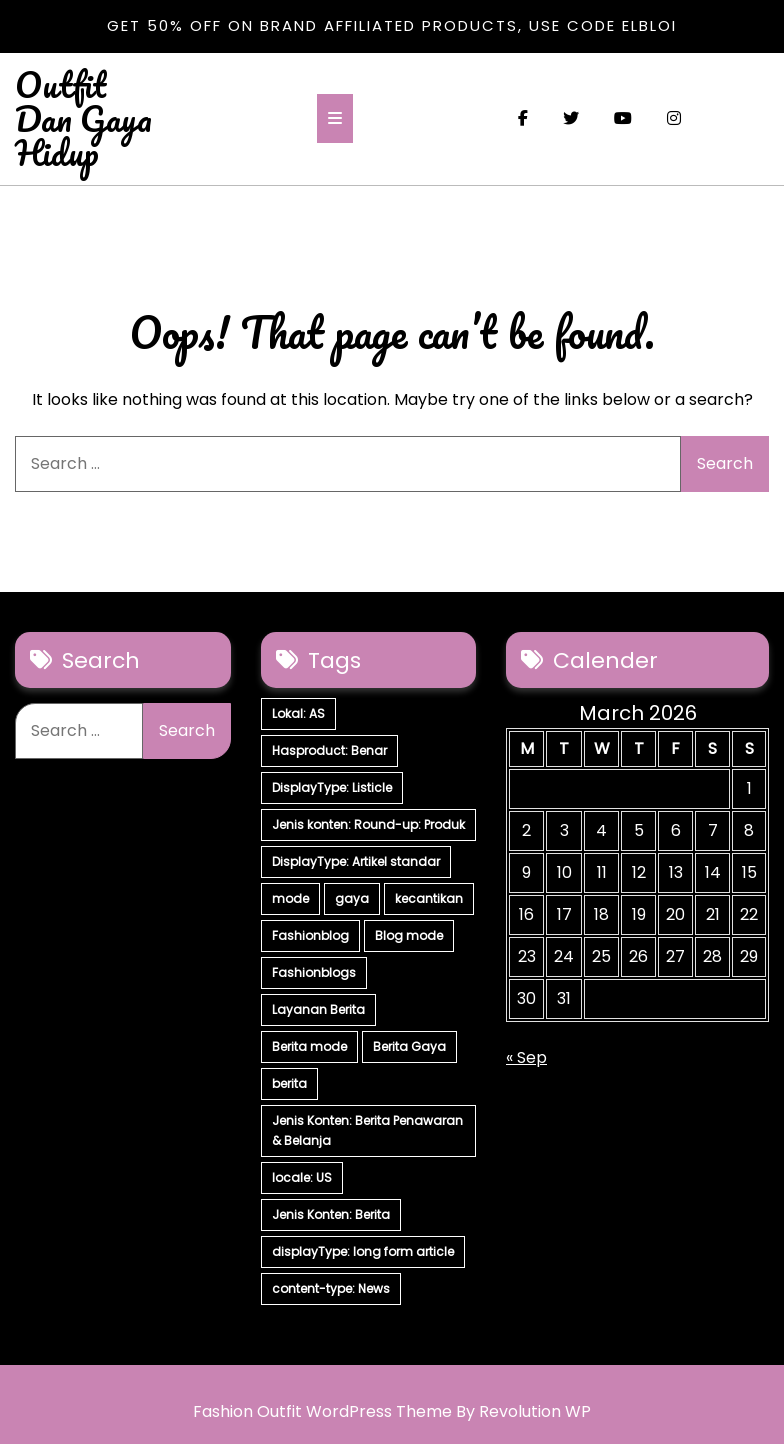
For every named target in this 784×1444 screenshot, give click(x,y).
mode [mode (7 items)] (290, 898)
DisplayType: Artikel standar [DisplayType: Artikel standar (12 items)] (356, 861)
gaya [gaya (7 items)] (352, 898)
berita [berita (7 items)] (289, 1083)
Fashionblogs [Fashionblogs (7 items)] (314, 972)
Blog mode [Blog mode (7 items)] (409, 935)
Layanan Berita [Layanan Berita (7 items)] (318, 1009)
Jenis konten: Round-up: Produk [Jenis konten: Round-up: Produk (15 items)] (368, 824)
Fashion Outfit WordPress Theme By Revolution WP (392, 1411)
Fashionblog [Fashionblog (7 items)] (310, 935)
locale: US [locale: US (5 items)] (302, 1177)
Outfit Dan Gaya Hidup (83, 118)
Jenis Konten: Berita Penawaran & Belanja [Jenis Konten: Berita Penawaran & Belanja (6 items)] (367, 1130)
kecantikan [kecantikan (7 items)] (429, 898)
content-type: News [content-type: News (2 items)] (331, 1288)
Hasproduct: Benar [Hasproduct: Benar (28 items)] (329, 750)
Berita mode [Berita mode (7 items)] (309, 1046)
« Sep (526, 1057)
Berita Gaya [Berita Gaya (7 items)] (409, 1046)
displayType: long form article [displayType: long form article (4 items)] (363, 1251)
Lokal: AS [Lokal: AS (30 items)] (298, 713)
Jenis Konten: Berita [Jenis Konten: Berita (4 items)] (331, 1214)
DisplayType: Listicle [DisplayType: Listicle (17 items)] (332, 787)
